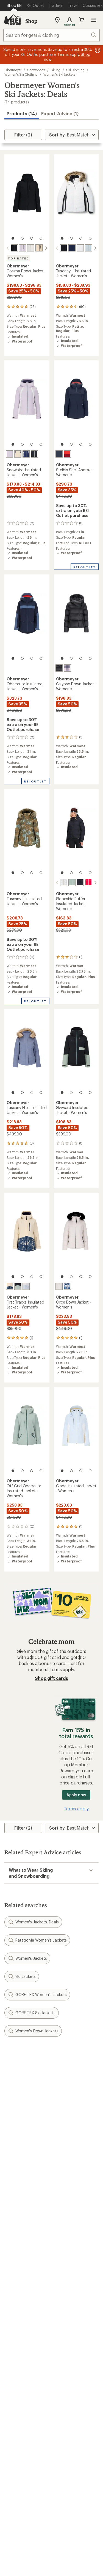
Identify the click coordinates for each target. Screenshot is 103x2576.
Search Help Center (24, 2451)
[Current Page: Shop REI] (14, 5)
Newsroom (65, 2410)
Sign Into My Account (26, 2234)
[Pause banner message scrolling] (97, 50)
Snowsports (36, 70)
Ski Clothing (75, 70)
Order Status (67, 2234)
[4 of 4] (41, 238)
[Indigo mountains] (92, 882)
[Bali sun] (83, 882)
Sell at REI (14, 2403)
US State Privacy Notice (69, 2570)
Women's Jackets (27, 1957)
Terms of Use (24, 2561)
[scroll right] (46, 248)
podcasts (84, 2493)
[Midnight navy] (72, 247)
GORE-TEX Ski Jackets (31, 2012)
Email (8, 2094)
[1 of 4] (13, 238)
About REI (64, 2386)
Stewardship (66, 2426)
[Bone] (39, 247)
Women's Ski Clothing (21, 74)
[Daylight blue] (88, 247)
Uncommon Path (71, 2354)
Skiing (55, 70)
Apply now (76, 1794)
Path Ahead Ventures (75, 2362)
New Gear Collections (26, 2345)
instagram (18, 2493)
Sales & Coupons (71, 2298)
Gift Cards (14, 2306)
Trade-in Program (21, 2362)
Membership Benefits (26, 2259)
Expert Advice (68, 2337)
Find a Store (16, 2459)
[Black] (14, 247)
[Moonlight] (22, 247)
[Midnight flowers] (67, 1285)
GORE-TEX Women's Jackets (37, 1994)
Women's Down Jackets (33, 2030)
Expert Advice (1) (60, 113)
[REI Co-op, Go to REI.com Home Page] (12, 19)
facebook (44, 2493)
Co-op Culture (18, 2394)
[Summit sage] (67, 882)
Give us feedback (37, 2055)
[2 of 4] (22, 238)
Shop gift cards (51, 1677)
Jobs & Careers (19, 2386)
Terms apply (61, 1668)
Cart (81, 20)
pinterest (58, 2493)
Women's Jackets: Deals (33, 1921)
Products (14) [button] (22, 113)
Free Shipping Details (75, 2306)
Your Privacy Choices (68, 2562)
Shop (31, 21)
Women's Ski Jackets (59, 74)
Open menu (93, 20)
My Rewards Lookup (25, 2243)
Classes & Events (71, 2345)
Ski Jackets (22, 1976)
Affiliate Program (21, 2411)
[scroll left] (7, 248)
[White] (30, 247)
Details (81, 2082)
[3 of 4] (31, 238)
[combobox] (51, 35)
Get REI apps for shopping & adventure (51, 2509)
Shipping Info (68, 2273)
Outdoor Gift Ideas (23, 2298)
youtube (71, 2493)
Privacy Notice (25, 2570)
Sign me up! (51, 2120)
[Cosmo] (67, 454)
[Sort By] (72, 135)
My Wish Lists (17, 2251)
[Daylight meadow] (59, 882)
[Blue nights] (59, 454)
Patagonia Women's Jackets (37, 1939)
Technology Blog (71, 2418)
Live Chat (13, 2467)
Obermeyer (12, 70)
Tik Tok (31, 2493)
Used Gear (14, 2354)
